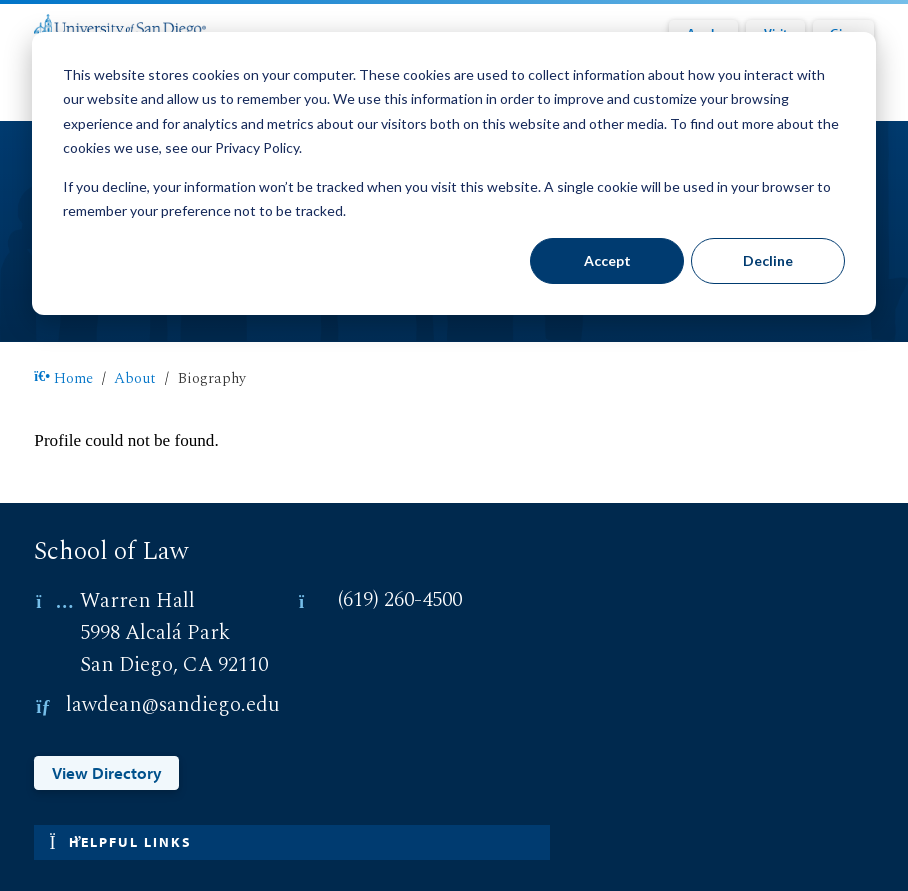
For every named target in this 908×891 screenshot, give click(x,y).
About (135, 379)
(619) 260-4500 (400, 600)
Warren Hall (137, 601)
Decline (768, 260)
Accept (607, 260)
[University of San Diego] (120, 25)
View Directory (107, 772)
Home (63, 379)
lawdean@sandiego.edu (173, 705)
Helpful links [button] (120, 842)
